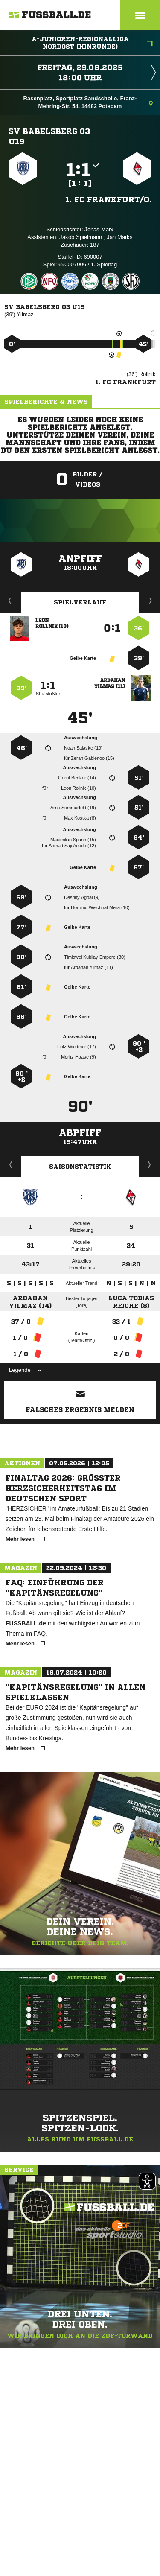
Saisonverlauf (149, 1164)
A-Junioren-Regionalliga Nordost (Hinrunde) (92, 43)
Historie (10, 1164)
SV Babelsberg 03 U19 (49, 136)
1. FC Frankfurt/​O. (108, 199)
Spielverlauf (80, 602)
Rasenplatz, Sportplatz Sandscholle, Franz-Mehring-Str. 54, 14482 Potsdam (88, 102)
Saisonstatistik (80, 1167)
